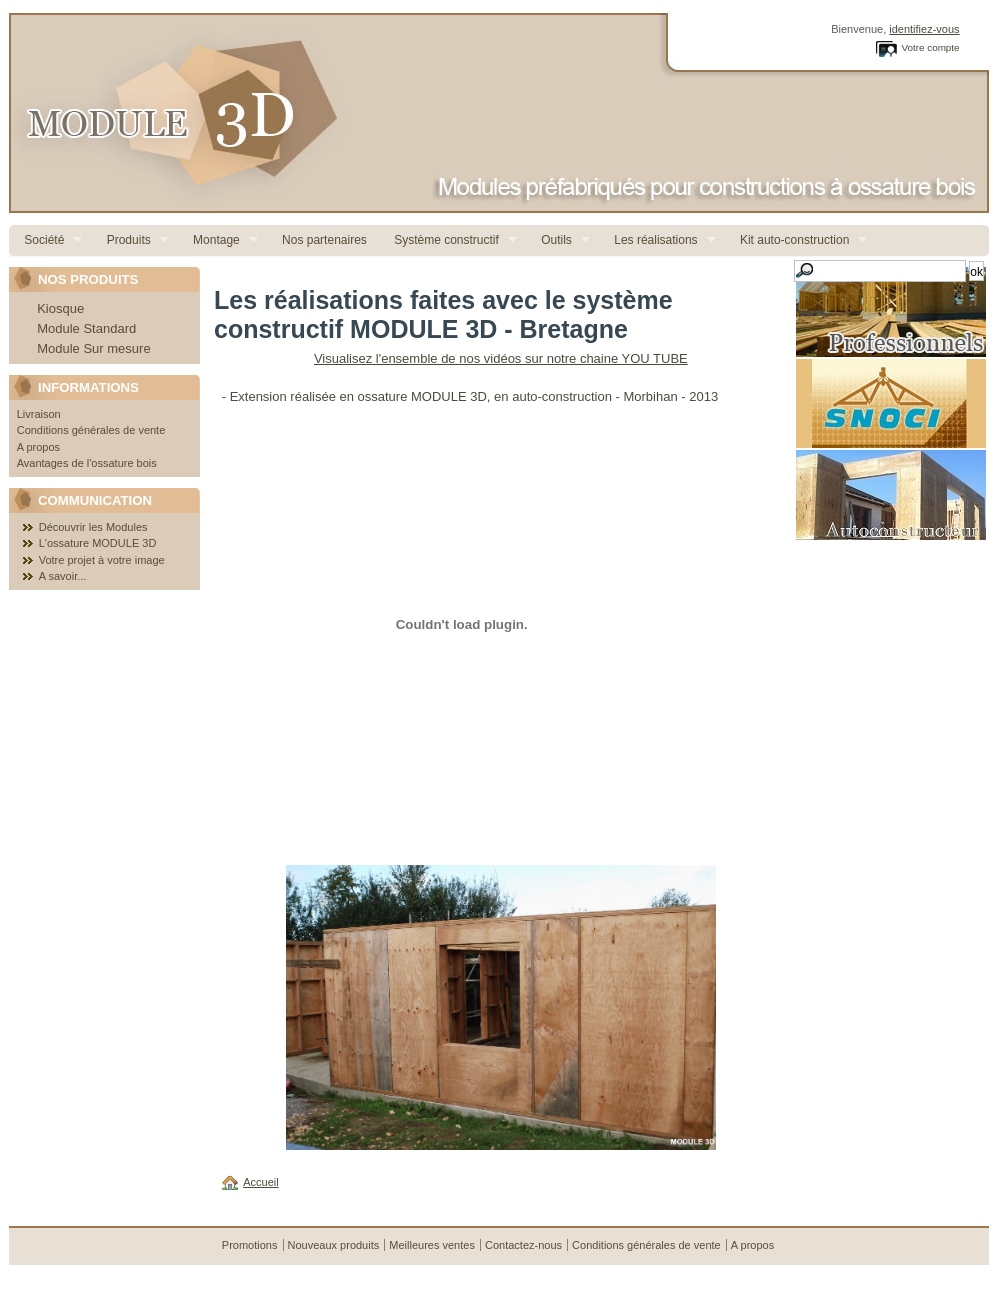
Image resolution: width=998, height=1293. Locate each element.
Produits (129, 240)
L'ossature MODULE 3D (98, 543)
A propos (38, 447)
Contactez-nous (523, 1245)
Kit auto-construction (796, 240)
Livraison (39, 414)
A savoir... (63, 576)
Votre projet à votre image (102, 560)
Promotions (250, 1245)
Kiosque (60, 308)
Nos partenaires (323, 240)
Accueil (260, 1182)
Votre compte (930, 47)
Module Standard (86, 328)
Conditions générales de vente (91, 430)
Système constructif (448, 240)
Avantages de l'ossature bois (87, 463)
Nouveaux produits (334, 1245)
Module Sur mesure (93, 348)
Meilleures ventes (432, 1245)
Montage (218, 240)
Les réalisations (657, 240)
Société (45, 240)
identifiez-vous (924, 29)
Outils (558, 240)
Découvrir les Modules (93, 527)
